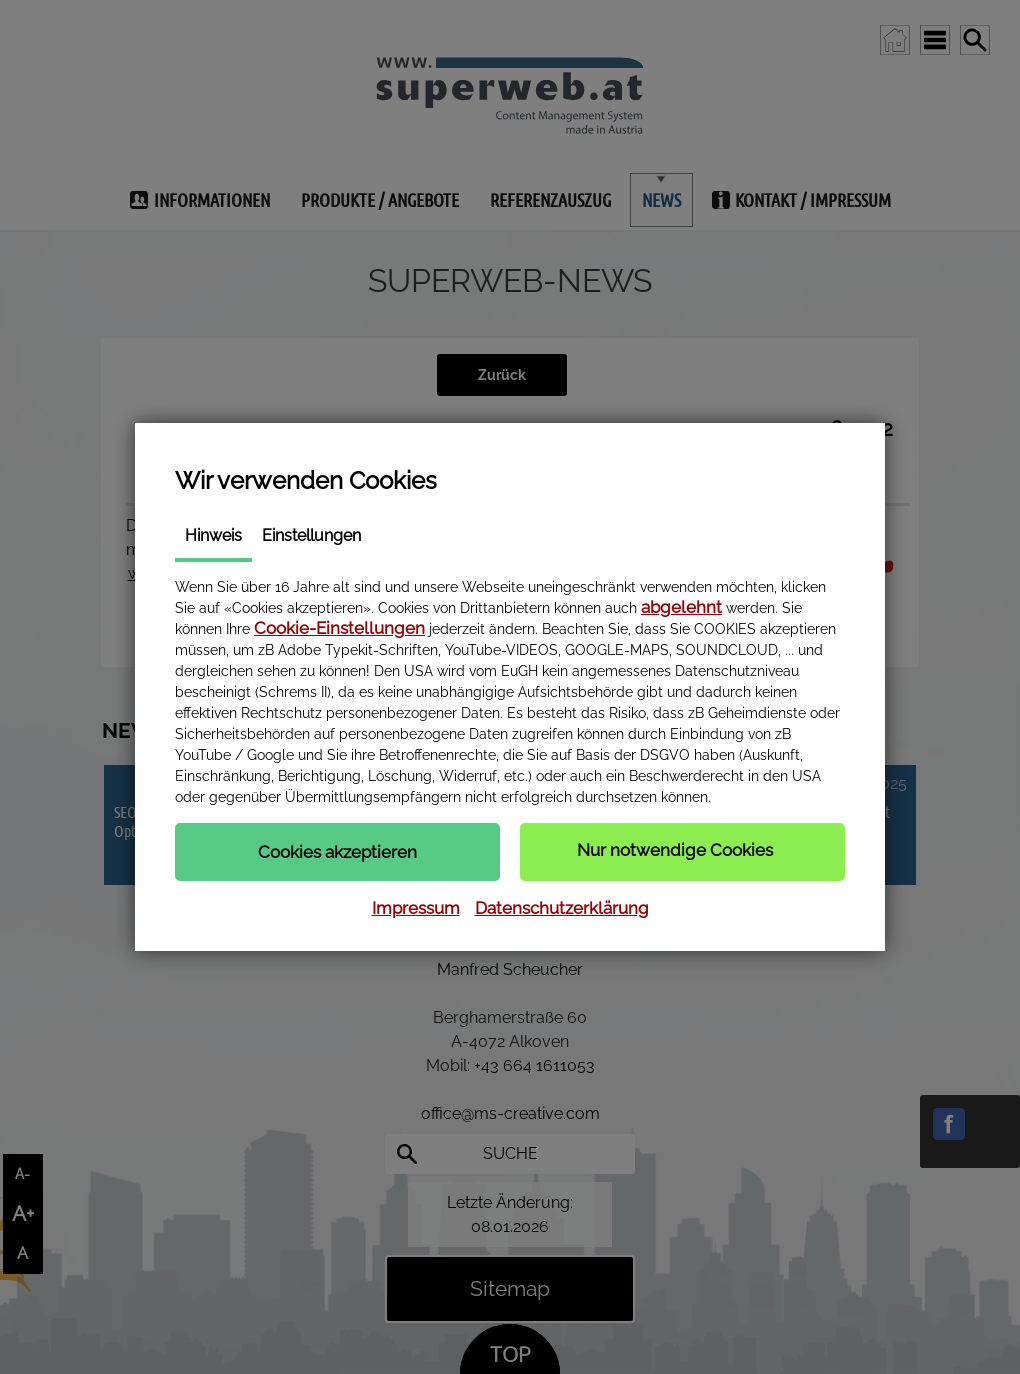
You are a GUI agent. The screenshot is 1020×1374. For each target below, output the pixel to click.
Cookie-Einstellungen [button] (339, 628)
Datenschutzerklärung (562, 908)
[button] (337, 852)
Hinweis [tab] (213, 535)
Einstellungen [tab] (311, 535)
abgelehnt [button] (681, 607)
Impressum (416, 908)
